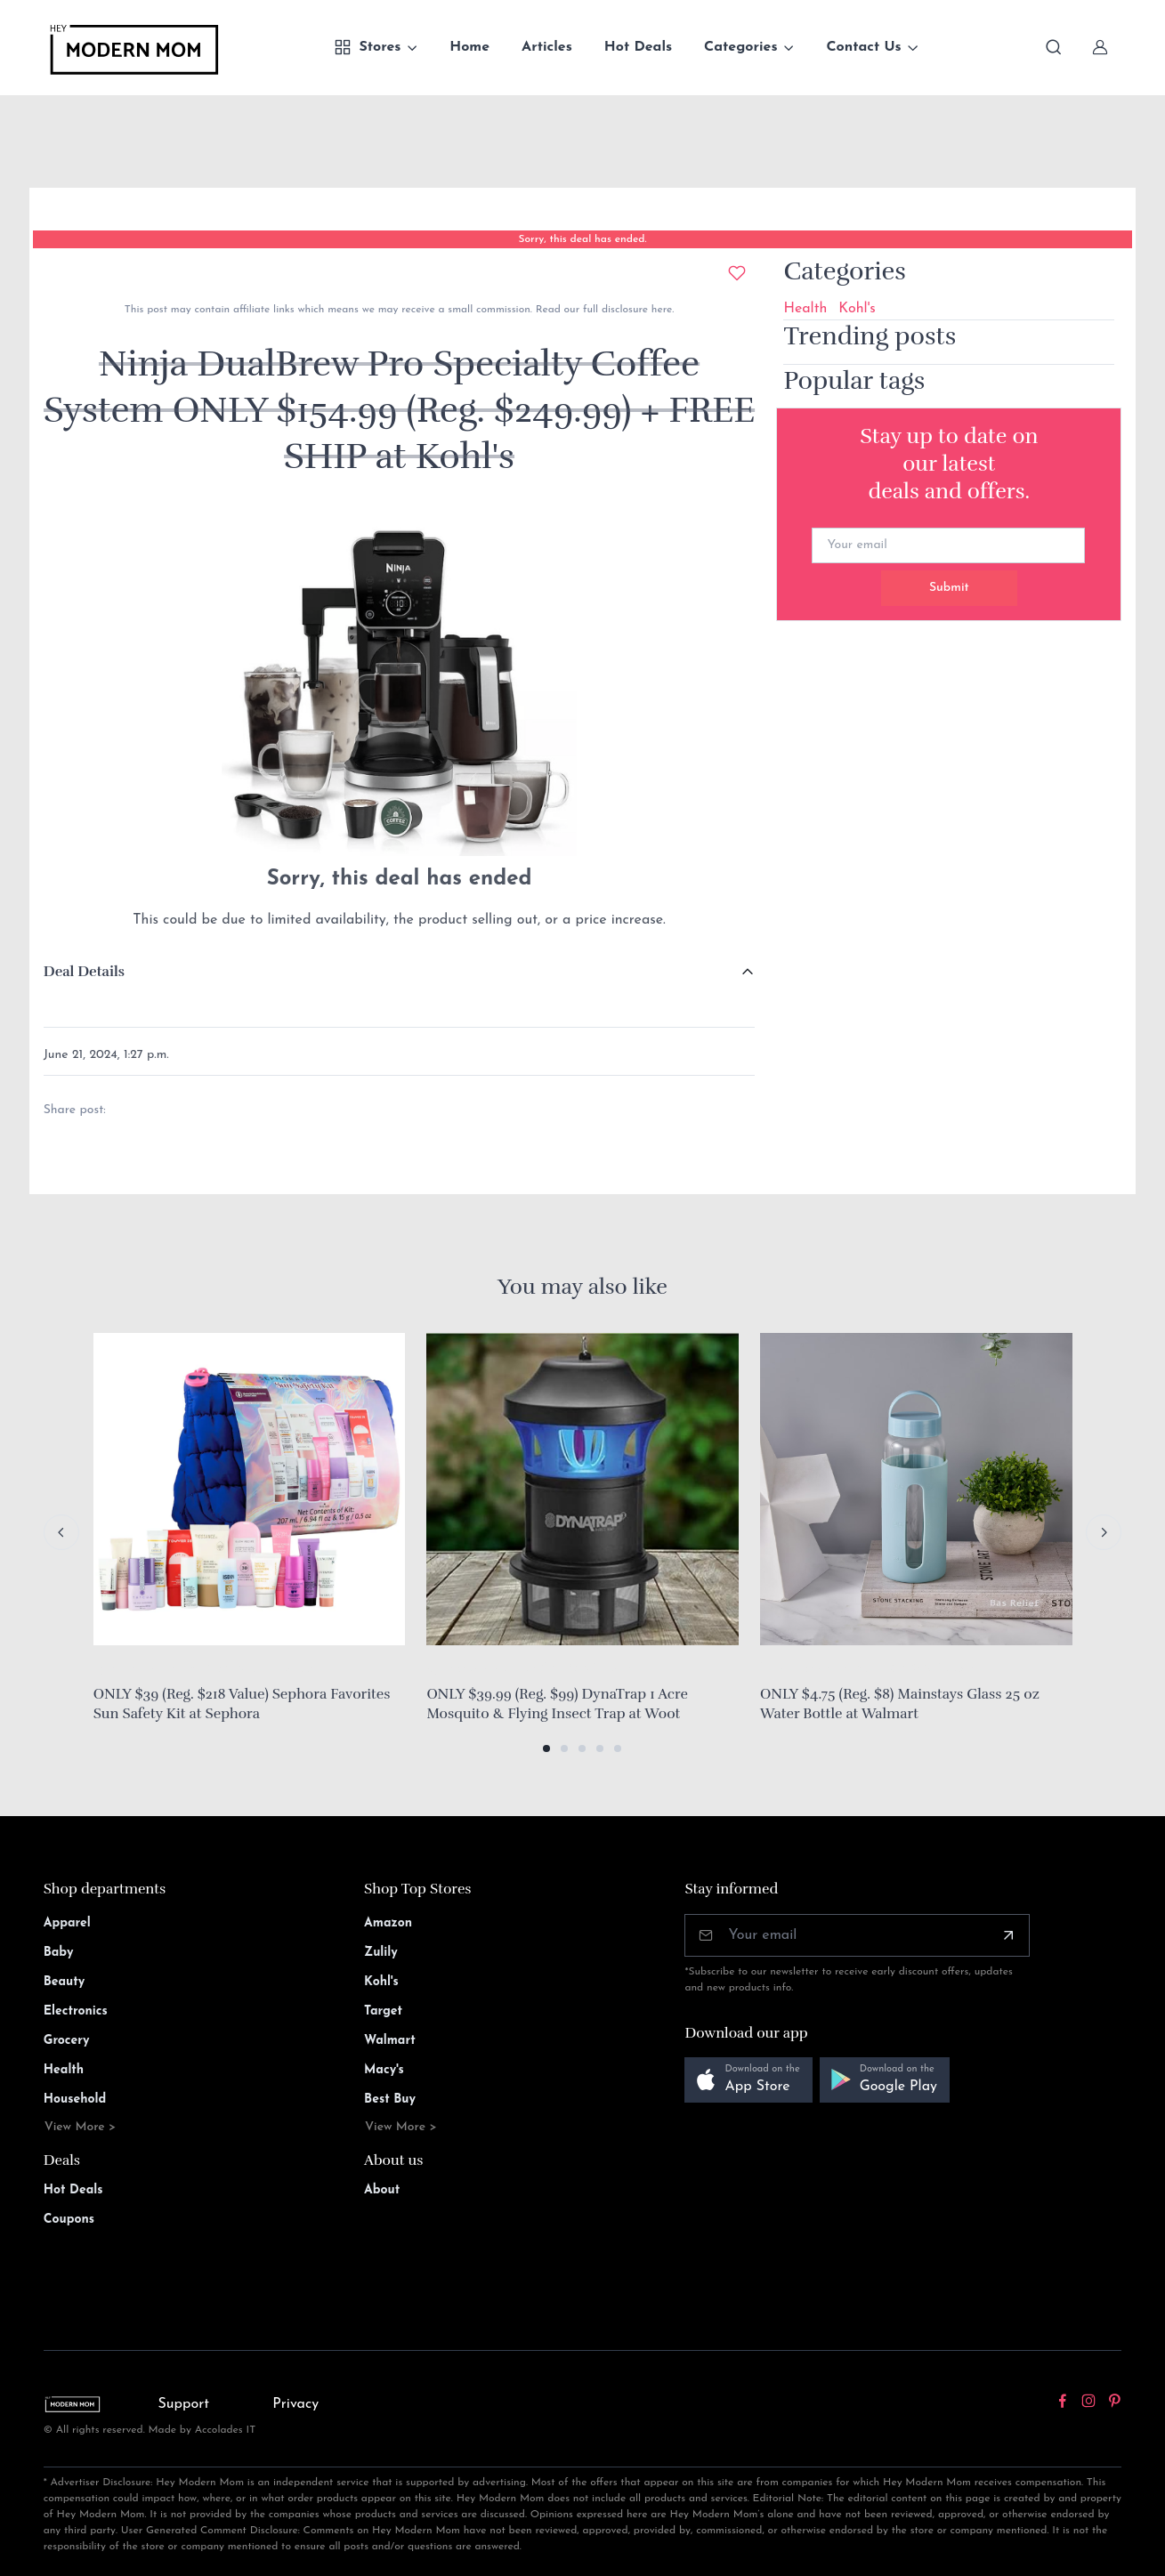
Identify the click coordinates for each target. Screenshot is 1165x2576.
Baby (59, 1952)
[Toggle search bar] (1053, 47)
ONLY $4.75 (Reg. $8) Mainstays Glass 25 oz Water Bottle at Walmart (900, 1704)
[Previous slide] (61, 1532)
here (660, 309)
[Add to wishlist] (737, 273)
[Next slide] (1103, 1532)
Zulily (381, 1952)
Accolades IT (225, 2430)
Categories (741, 47)
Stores (367, 47)
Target (383, 2011)
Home (469, 47)
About (382, 2190)
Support (184, 2404)
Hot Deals (638, 47)
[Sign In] (1100, 47)
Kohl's (856, 309)
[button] (546, 1748)
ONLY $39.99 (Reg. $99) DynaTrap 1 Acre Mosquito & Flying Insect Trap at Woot (557, 1704)
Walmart (390, 2040)
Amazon (388, 1923)
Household (75, 2099)
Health (805, 309)
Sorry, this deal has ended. (582, 239)
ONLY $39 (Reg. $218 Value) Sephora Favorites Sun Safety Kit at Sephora (242, 1704)
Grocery (67, 2040)
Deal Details (84, 972)
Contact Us (863, 47)
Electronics (76, 2011)
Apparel (67, 1923)
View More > (80, 2127)
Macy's (384, 2070)
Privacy (295, 2404)
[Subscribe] (1008, 1935)
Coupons (69, 2219)
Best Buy (390, 2099)
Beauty (64, 1982)
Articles (547, 47)
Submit (949, 587)
